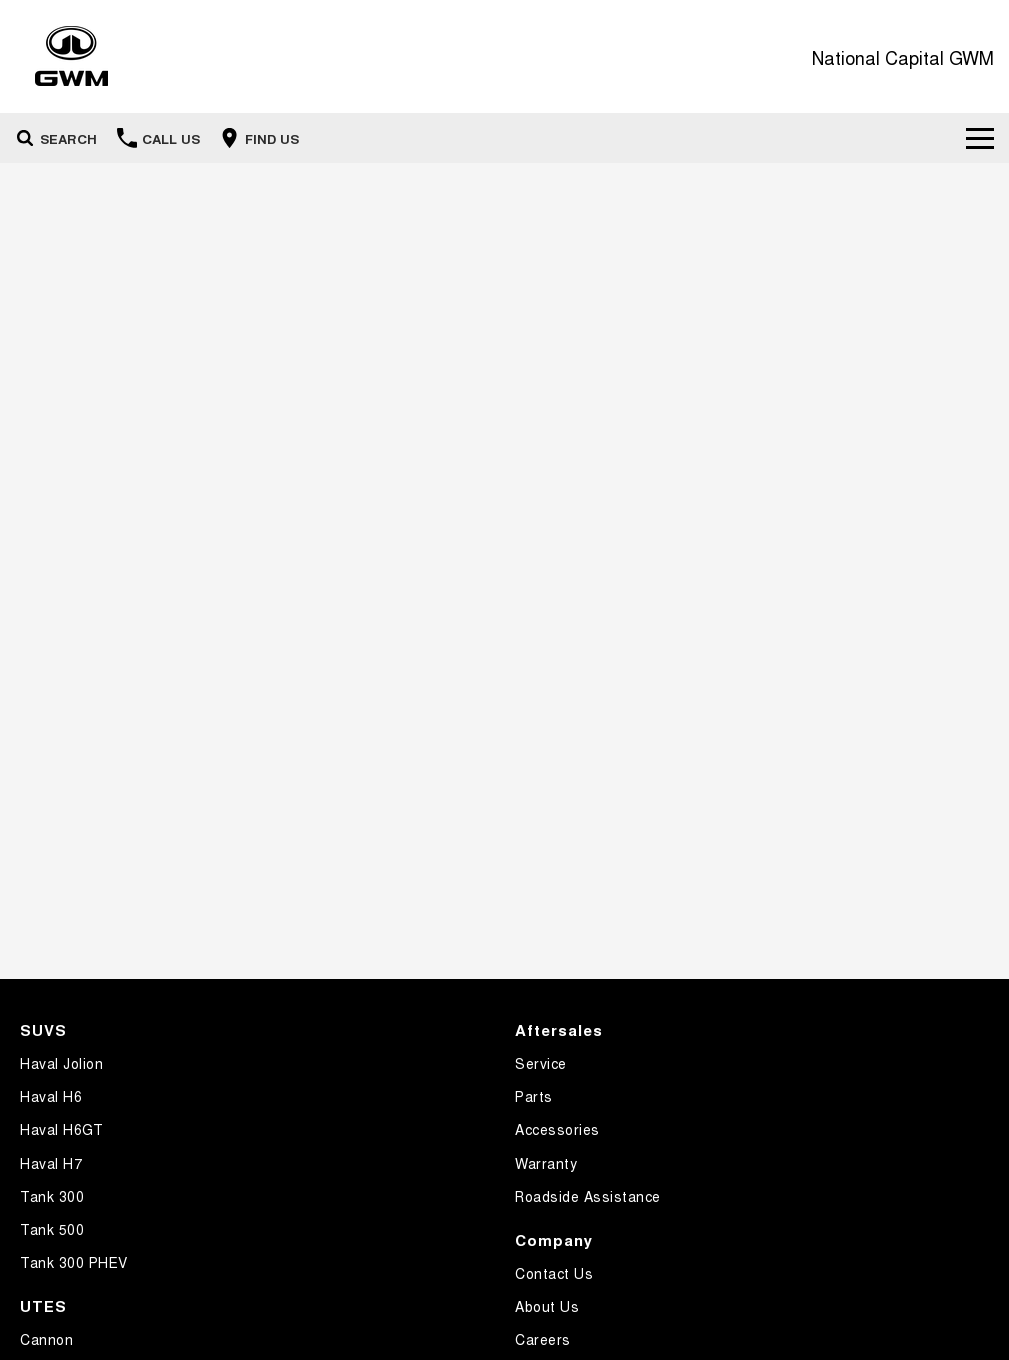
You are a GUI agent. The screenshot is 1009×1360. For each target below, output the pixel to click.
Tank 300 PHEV (74, 1262)
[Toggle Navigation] (980, 138)
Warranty (546, 1163)
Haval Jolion (61, 1063)
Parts (534, 1096)
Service (541, 1063)
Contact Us (554, 1273)
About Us (547, 1306)
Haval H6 (51, 1096)
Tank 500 (52, 1229)
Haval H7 (51, 1163)
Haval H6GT (61, 1129)
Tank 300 (52, 1196)
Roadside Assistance (588, 1196)
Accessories (557, 1129)
